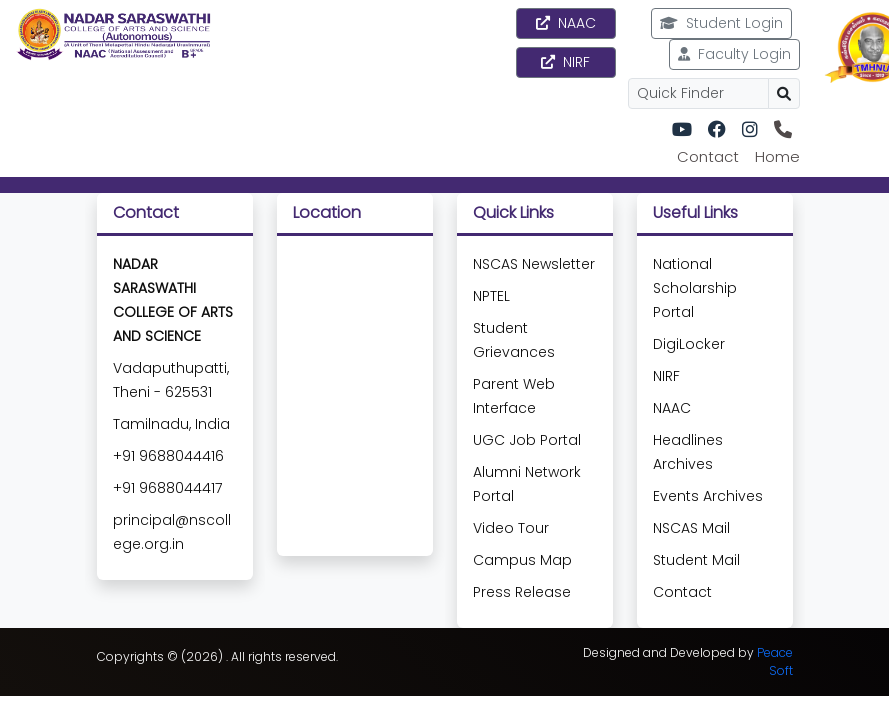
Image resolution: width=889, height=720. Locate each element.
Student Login (721, 23)
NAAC (566, 23)
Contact (708, 156)
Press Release (522, 592)
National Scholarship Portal (695, 288)
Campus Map (522, 560)
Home (777, 156)
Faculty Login (734, 54)
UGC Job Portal (527, 440)
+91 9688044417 (167, 488)
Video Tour (511, 528)
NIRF (565, 62)
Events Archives (708, 496)
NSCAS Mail (691, 528)
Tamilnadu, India (171, 424)
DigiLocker (689, 344)
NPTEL (491, 296)
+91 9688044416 (168, 456)
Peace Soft (775, 661)
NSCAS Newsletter (534, 264)
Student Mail (696, 560)
